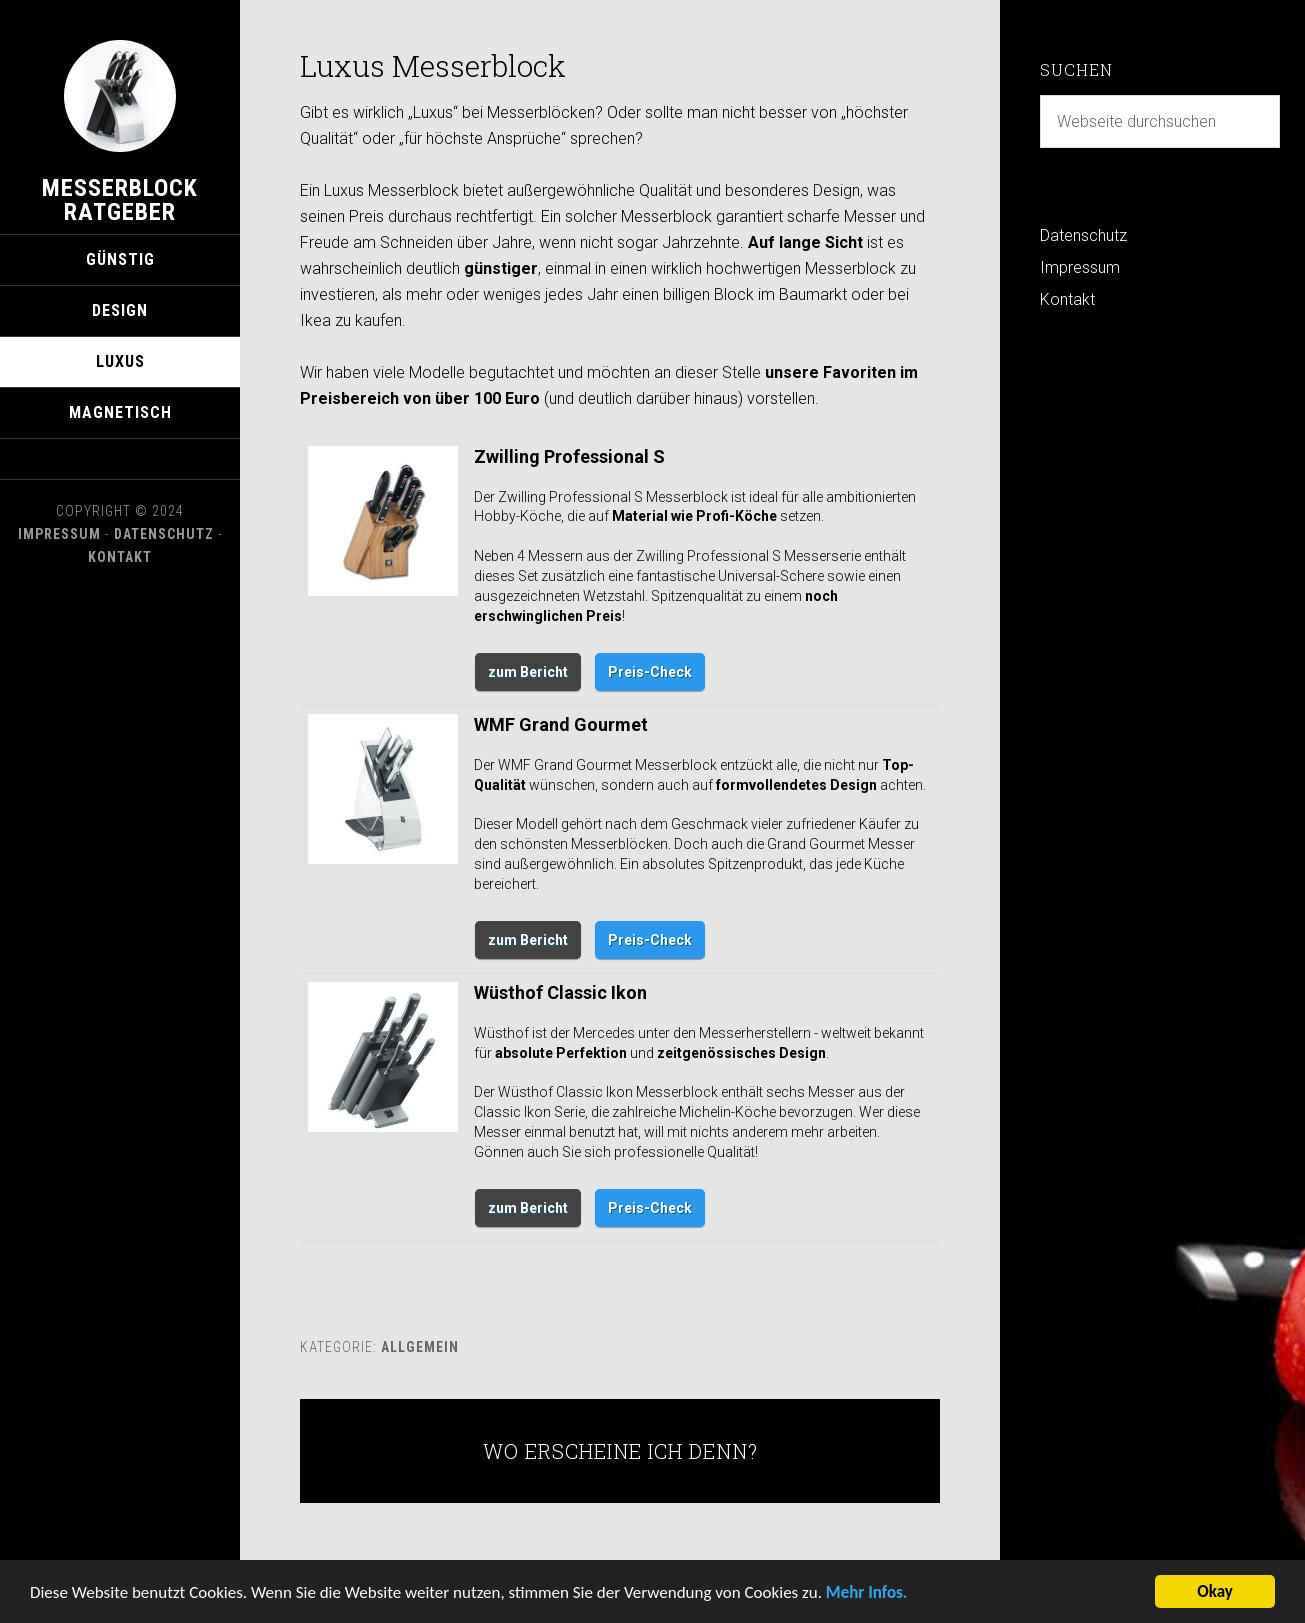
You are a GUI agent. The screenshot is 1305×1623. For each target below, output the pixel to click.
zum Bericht (528, 672)
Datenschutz (164, 534)
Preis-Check (650, 672)
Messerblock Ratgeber (120, 200)
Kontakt (120, 557)
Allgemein (420, 1347)
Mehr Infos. (867, 1596)
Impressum (59, 534)
